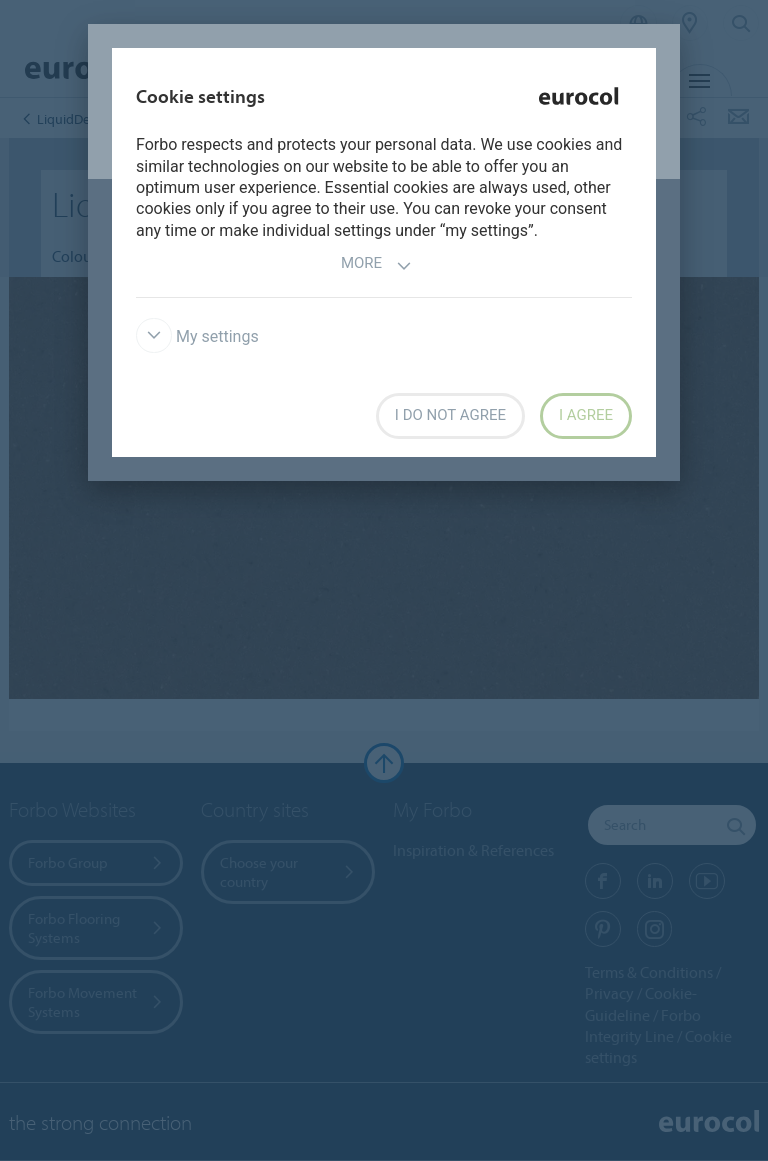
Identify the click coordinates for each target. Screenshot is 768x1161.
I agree (586, 415)
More (376, 265)
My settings (197, 336)
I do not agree (450, 415)
